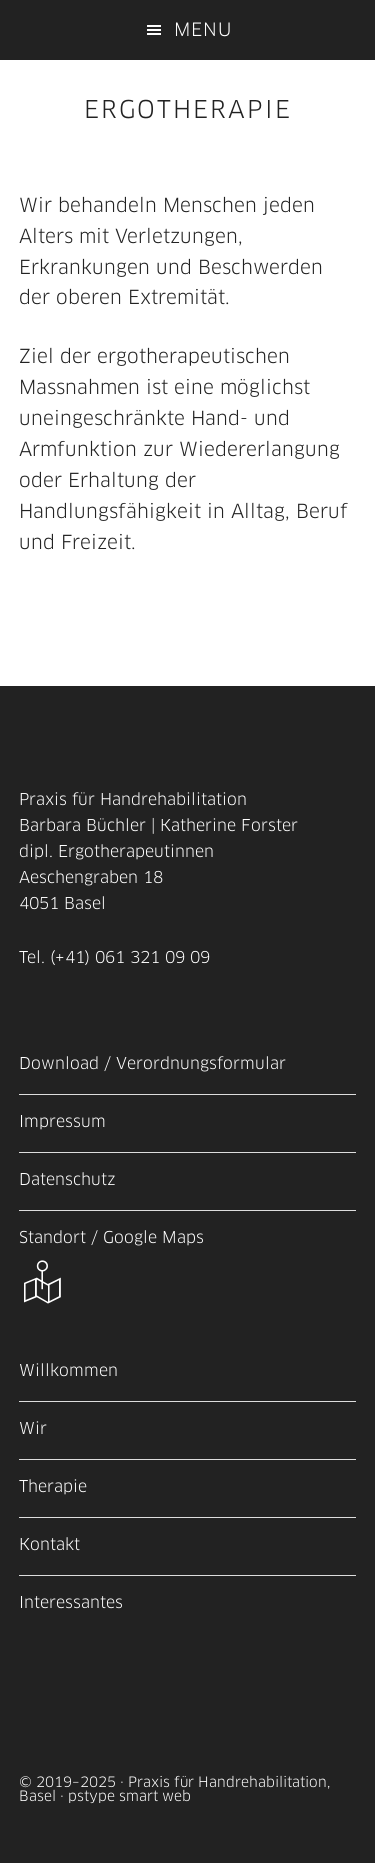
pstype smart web (129, 1796)
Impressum (62, 1121)
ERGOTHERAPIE (188, 109)
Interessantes (71, 1602)
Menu (203, 30)
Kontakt (49, 1544)
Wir (33, 1428)
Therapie (53, 1486)
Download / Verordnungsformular (152, 1063)
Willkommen (68, 1370)
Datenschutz (67, 1179)
